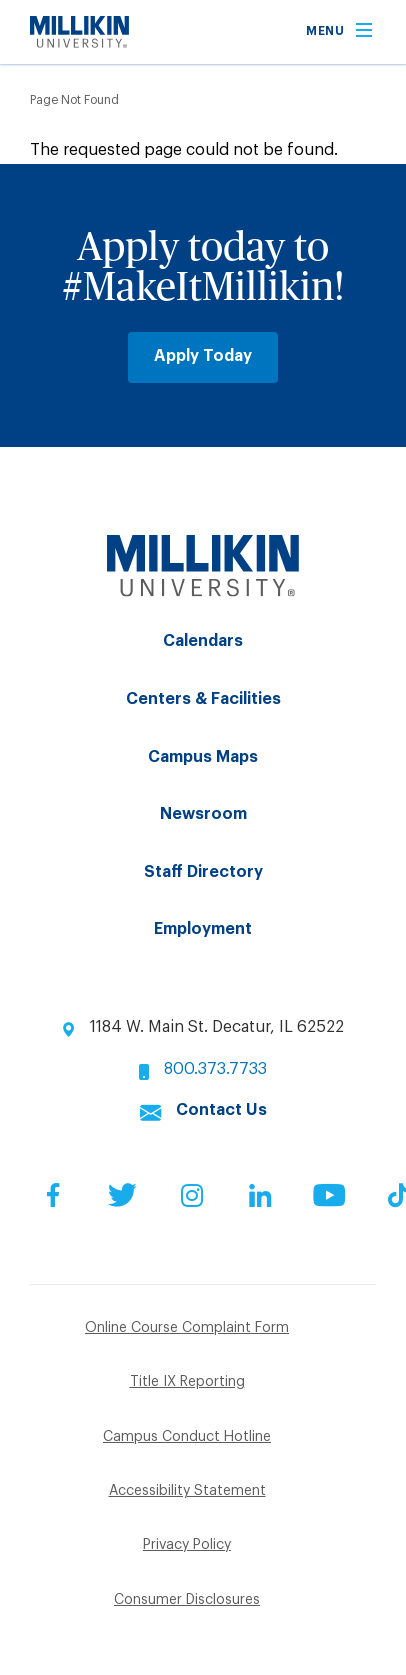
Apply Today (203, 356)
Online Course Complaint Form (187, 1328)
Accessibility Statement (187, 1491)
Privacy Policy (187, 1545)
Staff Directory (203, 872)
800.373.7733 (215, 1069)
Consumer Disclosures (187, 1600)
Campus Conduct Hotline (187, 1437)
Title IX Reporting (187, 1382)
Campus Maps (203, 757)
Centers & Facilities (203, 699)
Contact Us (221, 1110)
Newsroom (203, 814)
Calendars (203, 641)
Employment (203, 929)
